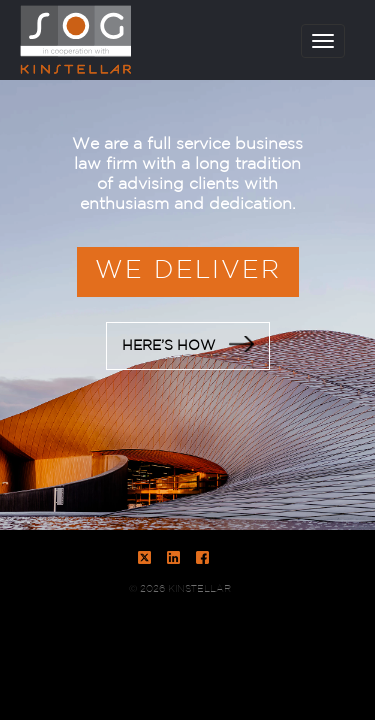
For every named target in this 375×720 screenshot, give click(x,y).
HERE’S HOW (188, 344)
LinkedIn (173, 557)
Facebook (202, 557)
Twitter (144, 557)
